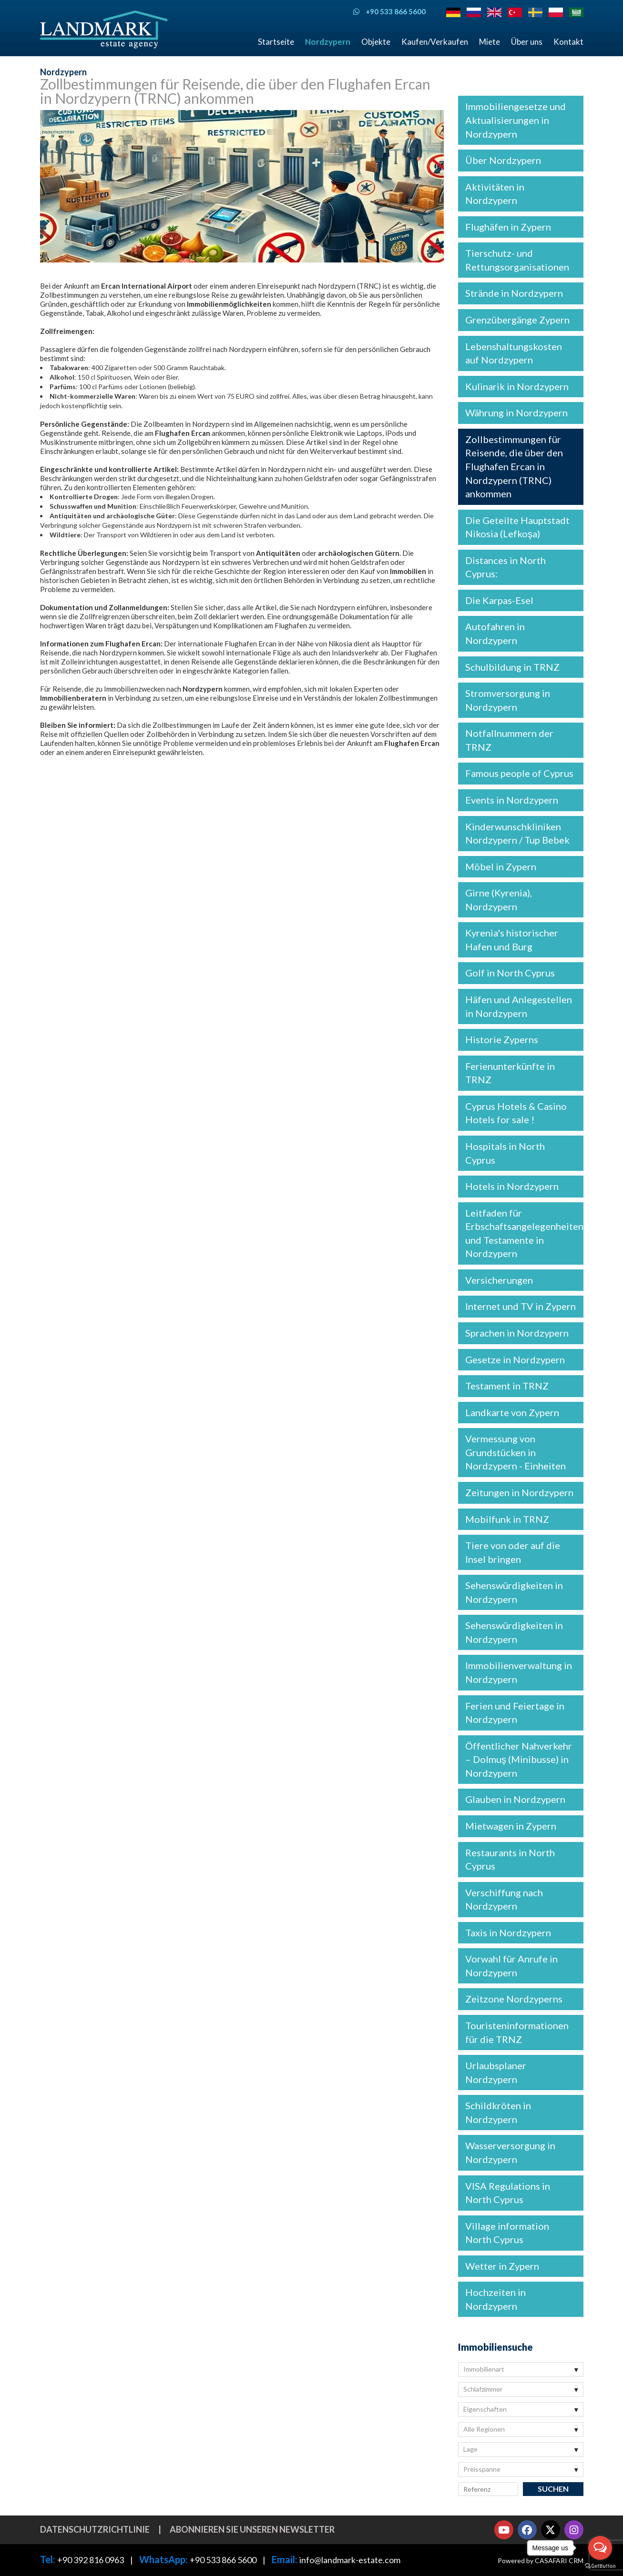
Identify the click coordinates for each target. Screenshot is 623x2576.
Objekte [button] (375, 42)
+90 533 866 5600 (223, 2560)
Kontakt (568, 42)
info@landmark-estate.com (349, 2560)
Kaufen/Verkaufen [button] (434, 42)
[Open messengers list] (600, 2548)
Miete (489, 42)
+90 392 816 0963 (90, 2560)
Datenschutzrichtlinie (95, 2529)
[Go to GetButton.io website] (600, 2566)
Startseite (276, 42)
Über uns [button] (526, 42)
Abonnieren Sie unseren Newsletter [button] (252, 2529)
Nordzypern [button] (327, 42)
